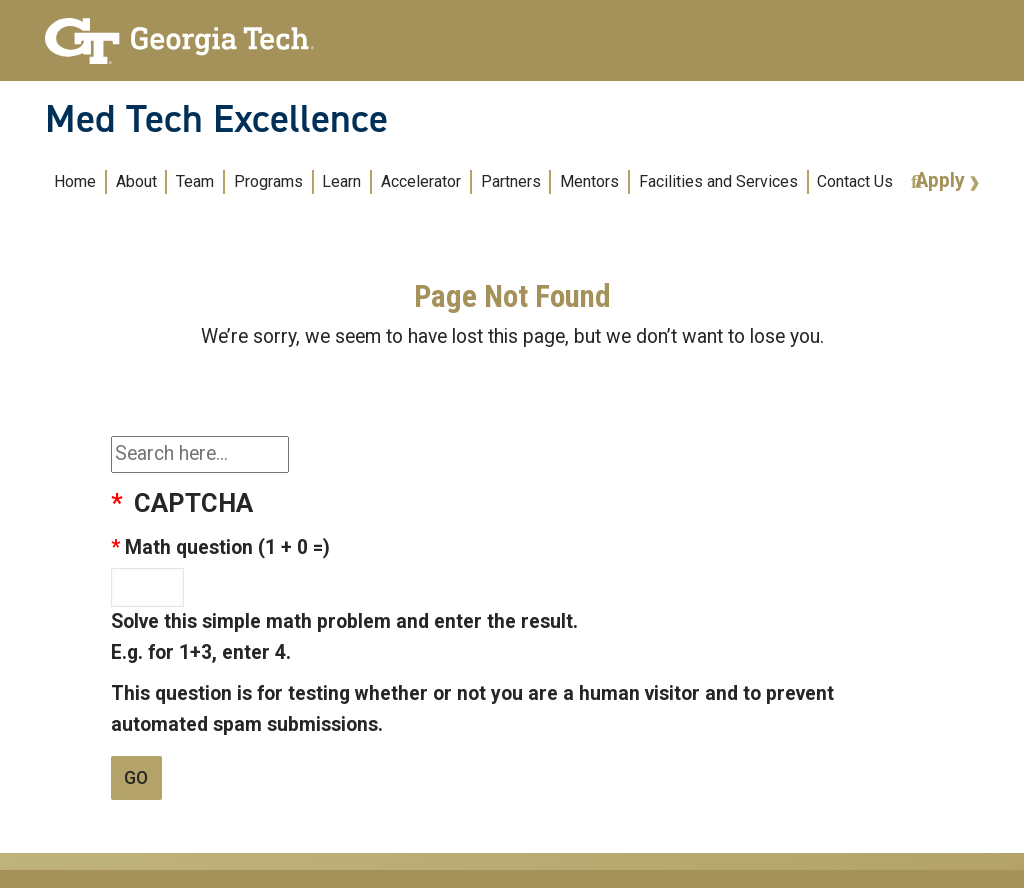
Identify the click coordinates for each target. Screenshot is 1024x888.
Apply (943, 180)
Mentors (589, 181)
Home (75, 181)
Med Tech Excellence (216, 119)
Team (195, 181)
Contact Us (855, 181)
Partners (511, 181)
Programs (268, 181)
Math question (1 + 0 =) (227, 547)
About (136, 181)
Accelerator (421, 181)
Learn (341, 181)
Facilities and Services (718, 181)
